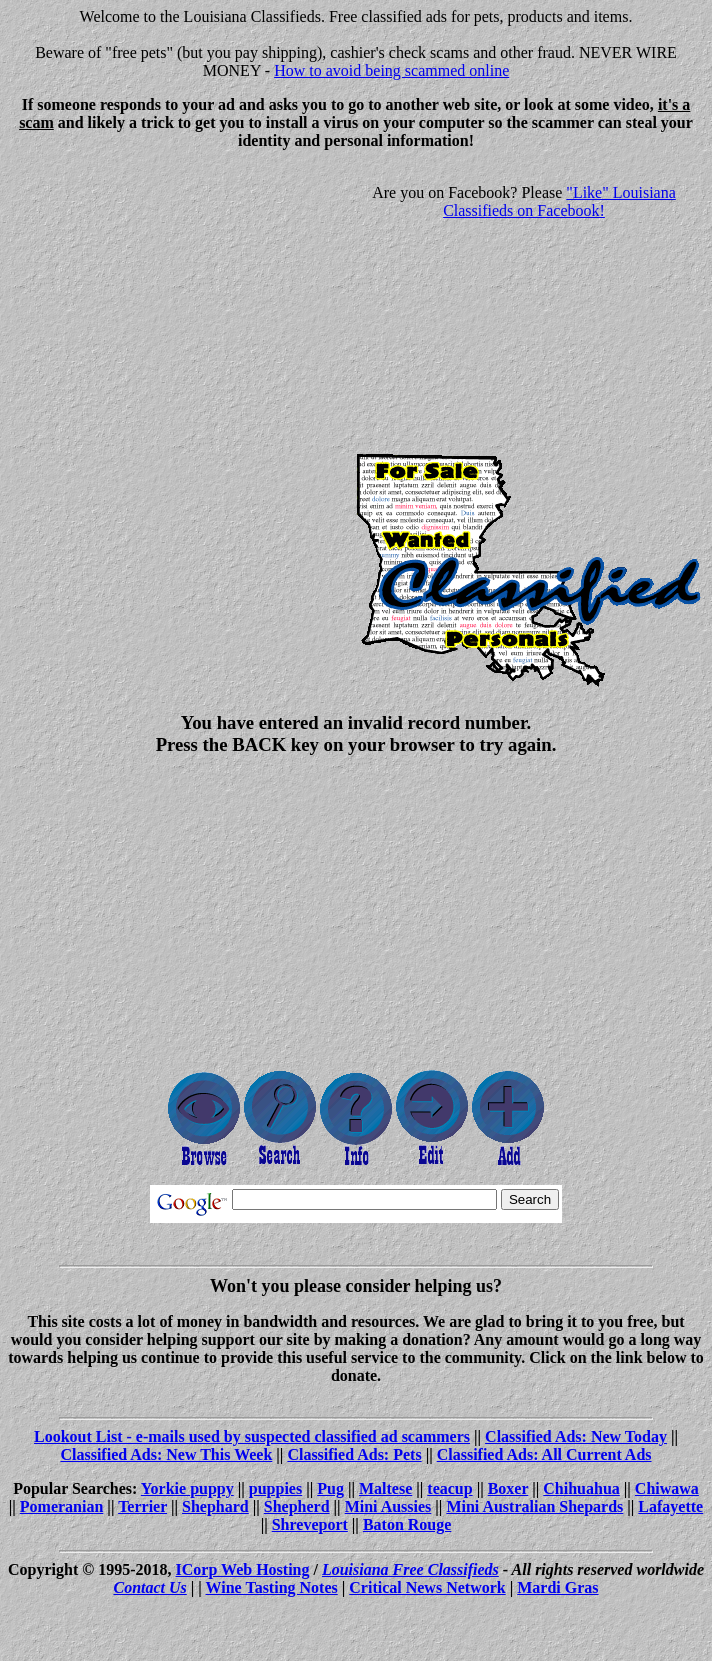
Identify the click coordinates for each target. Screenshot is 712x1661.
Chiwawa (667, 1488)
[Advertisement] (176, 306)
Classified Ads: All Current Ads (544, 1454)
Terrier (142, 1506)
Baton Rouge (407, 1524)
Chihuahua (581, 1488)
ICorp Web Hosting (243, 1569)
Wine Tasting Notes (272, 1587)
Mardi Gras (557, 1587)
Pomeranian (62, 1506)
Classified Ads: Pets (354, 1454)
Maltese (385, 1488)
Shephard (215, 1506)
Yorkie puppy (187, 1488)
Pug (330, 1488)
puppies (275, 1488)
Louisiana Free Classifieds (410, 1569)
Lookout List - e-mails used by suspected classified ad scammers (252, 1436)
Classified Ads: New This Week (166, 1454)
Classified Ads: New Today (576, 1436)
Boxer (508, 1488)
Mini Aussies (388, 1506)
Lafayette (670, 1506)
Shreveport (310, 1524)
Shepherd (297, 1506)
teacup (449, 1488)
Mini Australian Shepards (534, 1506)
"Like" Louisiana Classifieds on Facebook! (559, 201)
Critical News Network (427, 1587)
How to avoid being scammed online (391, 70)
